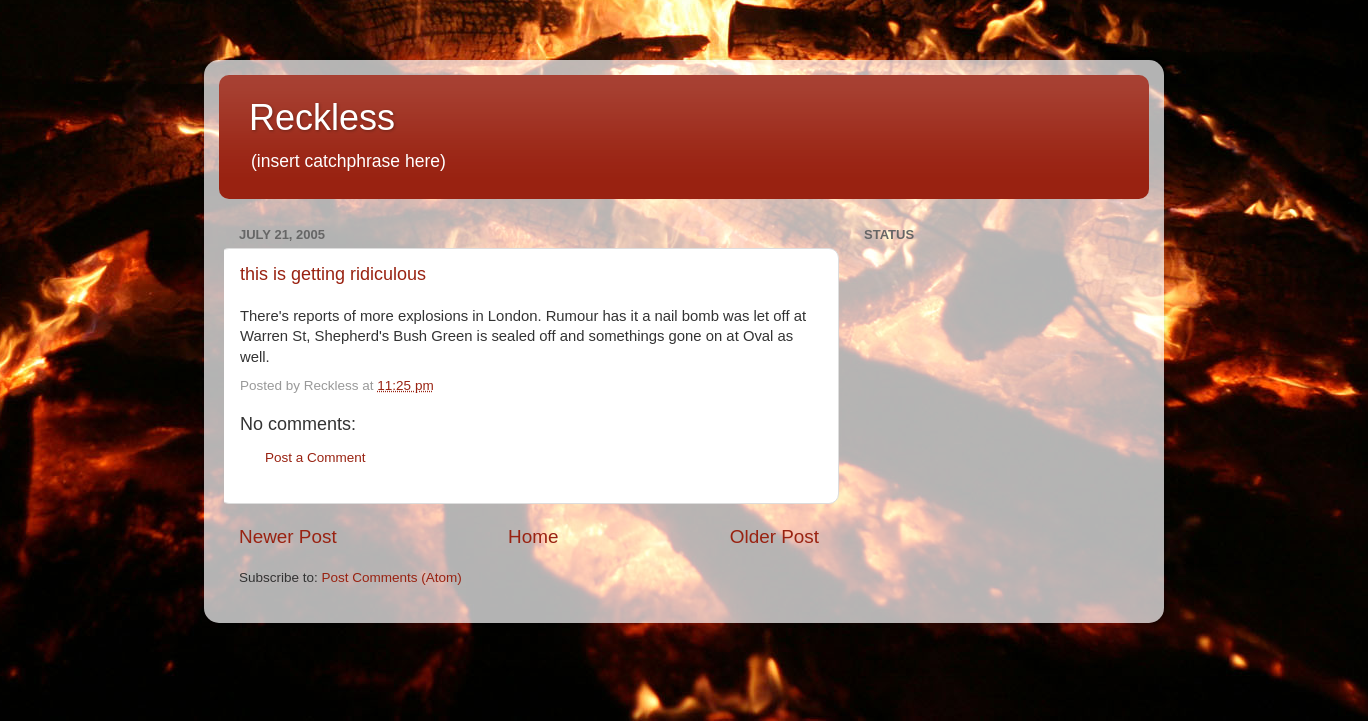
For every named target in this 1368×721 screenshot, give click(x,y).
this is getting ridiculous (333, 274)
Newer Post (288, 536)
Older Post (774, 536)
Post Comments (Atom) (392, 577)
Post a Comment (315, 457)
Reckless (322, 117)
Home (533, 536)
